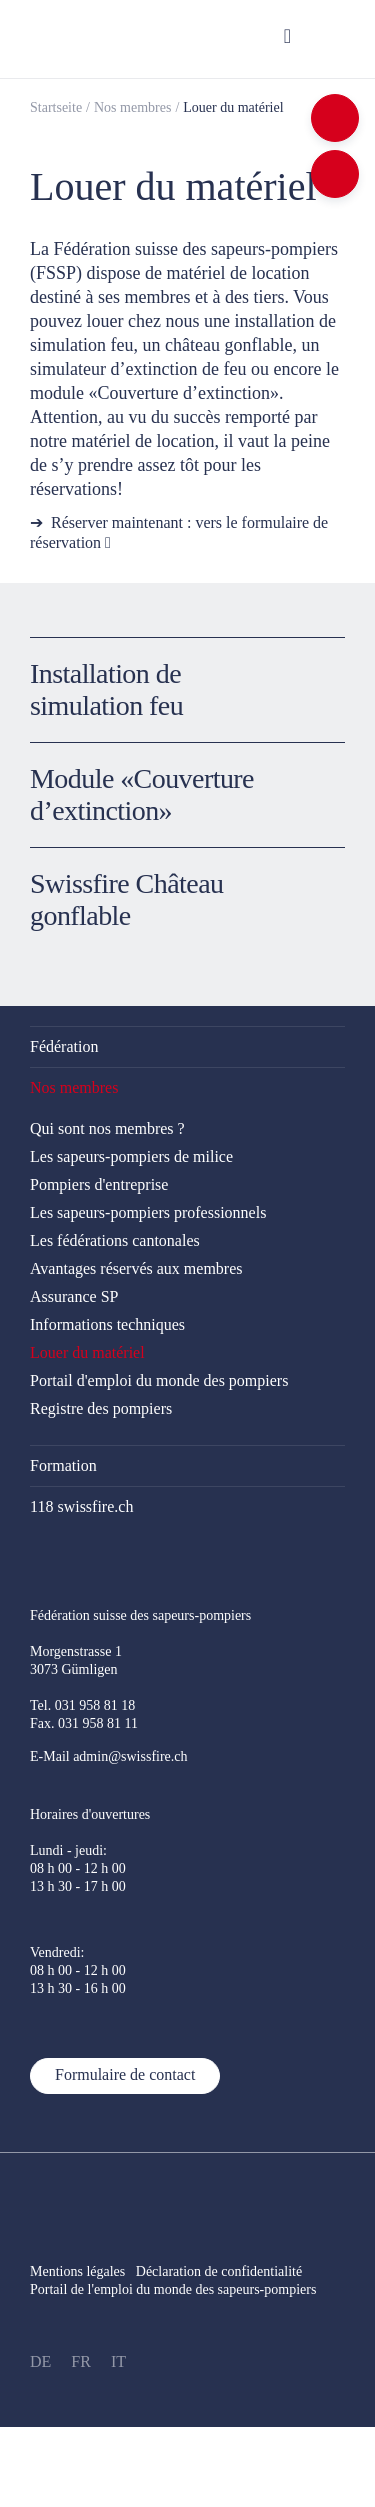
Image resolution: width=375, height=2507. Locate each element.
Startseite (56, 107)
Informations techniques (107, 1324)
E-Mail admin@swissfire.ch (109, 1756)
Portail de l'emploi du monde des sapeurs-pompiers (173, 2289)
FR (81, 2361)
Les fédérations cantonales (115, 1240)
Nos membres (132, 107)
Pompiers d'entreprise (99, 1184)
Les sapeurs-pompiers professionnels (148, 1212)
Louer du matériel (233, 107)
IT (118, 2361)
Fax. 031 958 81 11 (84, 1723)
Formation (63, 1465)
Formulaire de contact (125, 2074)
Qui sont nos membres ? (107, 1128)
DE (40, 2361)
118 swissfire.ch (81, 1506)
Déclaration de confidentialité (229, 2271)
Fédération (64, 1046)
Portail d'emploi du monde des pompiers (159, 1380)
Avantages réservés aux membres (136, 1268)
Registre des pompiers (101, 1408)
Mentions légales (77, 2271)
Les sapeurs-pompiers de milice (131, 1156)
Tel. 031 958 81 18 (82, 1705)
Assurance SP (74, 1296)
